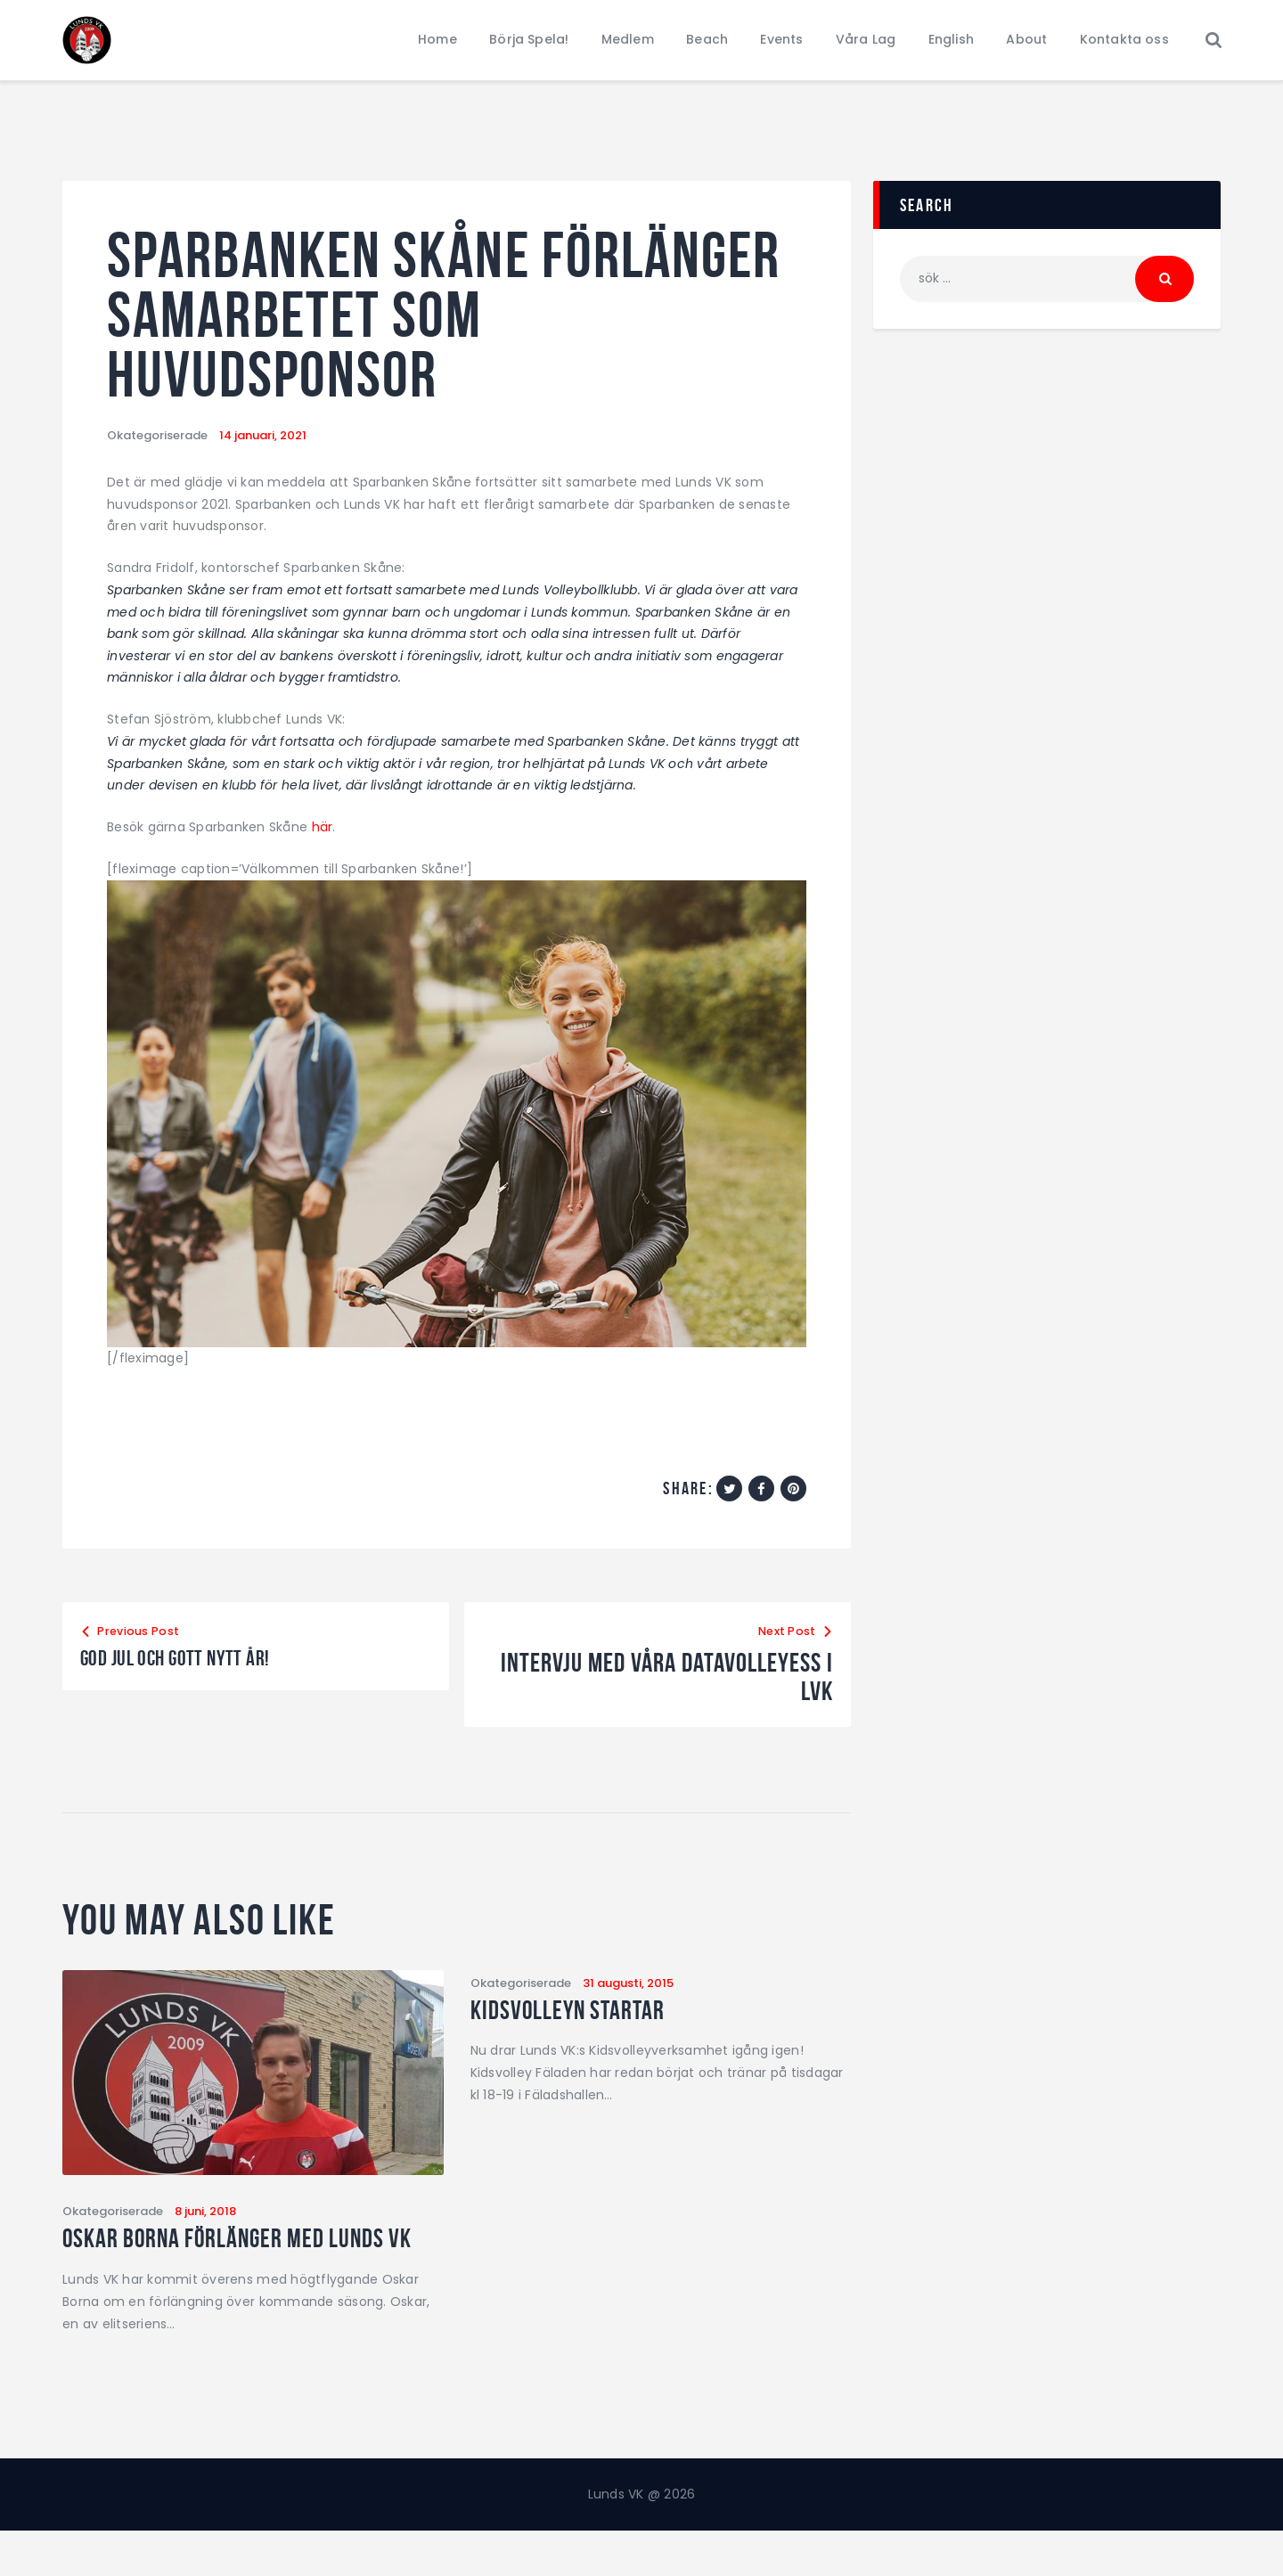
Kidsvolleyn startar (588, 2021)
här (322, 834)
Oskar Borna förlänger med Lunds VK (221, 2266)
